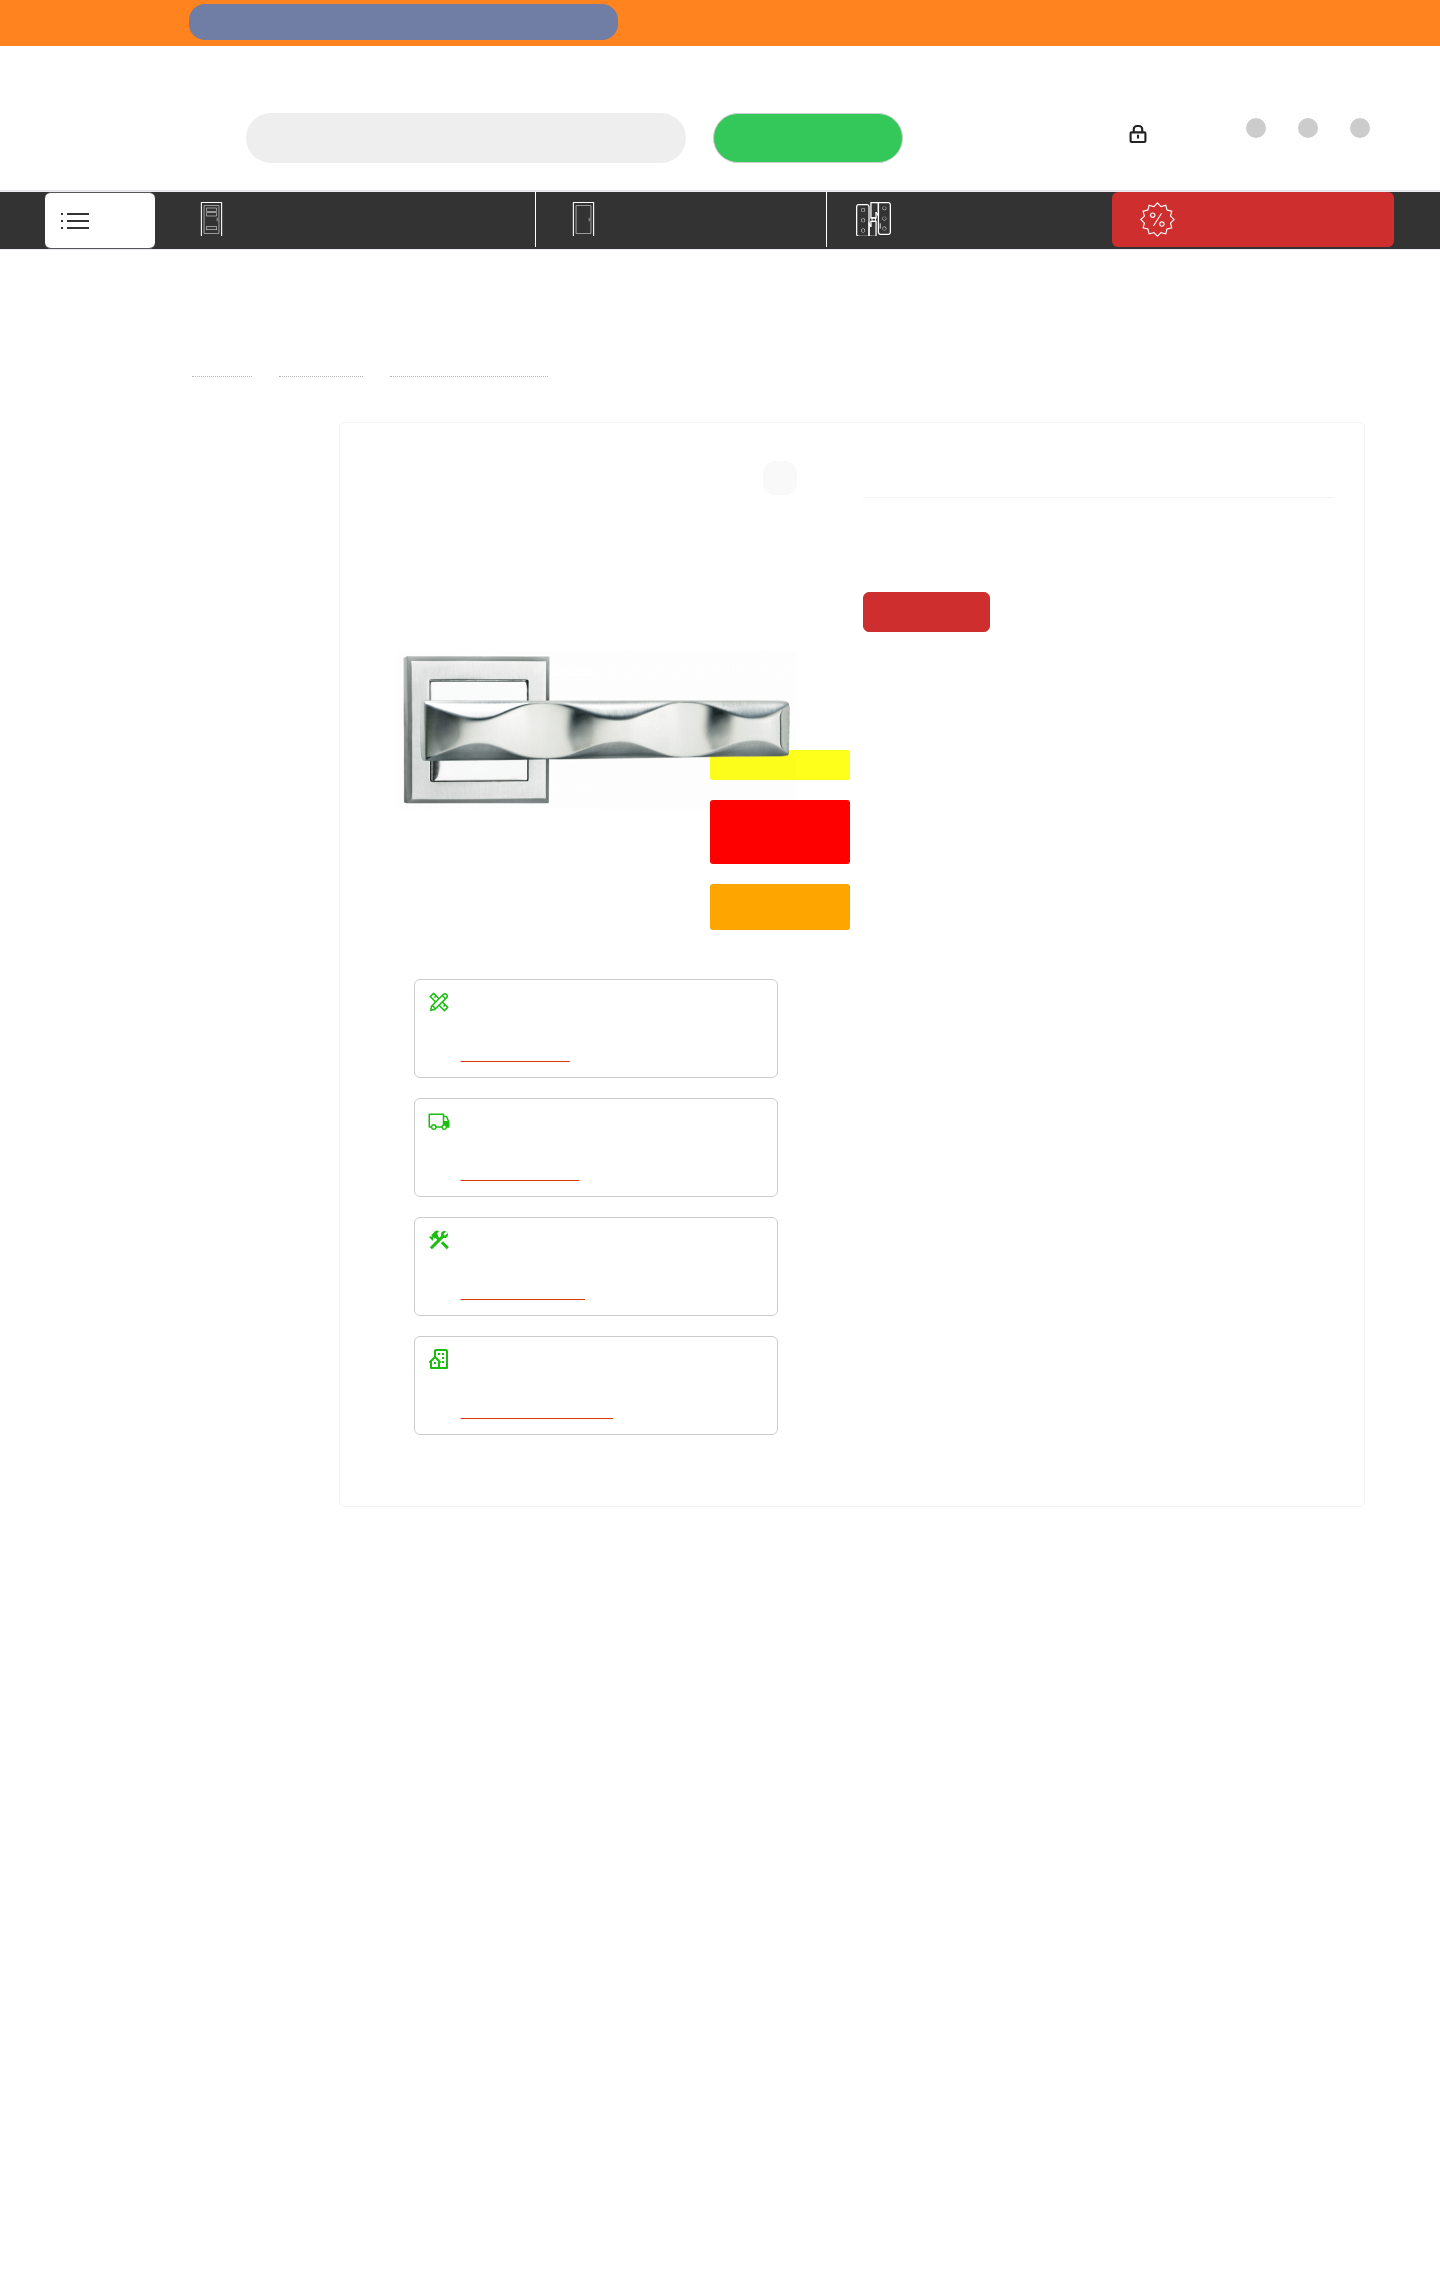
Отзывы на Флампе (925, 65)
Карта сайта (630, 1827)
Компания (118, 1736)
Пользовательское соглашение (400, 1864)
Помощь (624, 1736)
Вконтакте (865, 1947)
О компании (698, 65)
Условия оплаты (391, 1771)
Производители (1082, 65)
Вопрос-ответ (637, 1771)
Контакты (1316, 65)
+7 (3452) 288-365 (1013, 131)
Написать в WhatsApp (540, 1412)
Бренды (616, 1799)
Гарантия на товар (400, 1827)
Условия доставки (398, 1799)
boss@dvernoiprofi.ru (1256, 1884)
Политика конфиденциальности (945, 1796)
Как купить (1209, 65)
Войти (1163, 137)
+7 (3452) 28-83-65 (1048, 2267)
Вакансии (110, 1799)
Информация (388, 1736)
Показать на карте (1225, 2053)
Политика (111, 1827)
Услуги (799, 65)
